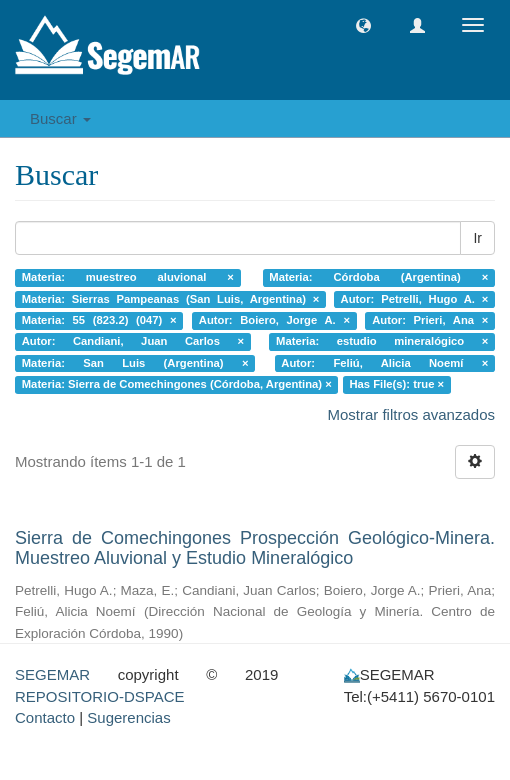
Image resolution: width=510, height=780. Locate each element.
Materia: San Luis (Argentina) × (135, 363)
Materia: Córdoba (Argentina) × (378, 277)
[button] (363, 25)
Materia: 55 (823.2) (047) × (99, 320)
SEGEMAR (52, 674)
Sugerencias (128, 717)
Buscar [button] (60, 118)
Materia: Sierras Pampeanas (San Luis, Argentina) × (171, 299)
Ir (477, 238)
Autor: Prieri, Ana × (430, 320)
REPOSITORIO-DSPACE (99, 696)
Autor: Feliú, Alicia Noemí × (384, 363)
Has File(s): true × (396, 385)
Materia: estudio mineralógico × (382, 342)
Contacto (45, 717)
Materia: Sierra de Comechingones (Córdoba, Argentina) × (177, 385)
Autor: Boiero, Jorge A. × (274, 320)
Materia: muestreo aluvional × (128, 277)
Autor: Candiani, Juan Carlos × (133, 342)
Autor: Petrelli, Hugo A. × (415, 299)
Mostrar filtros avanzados (411, 414)
